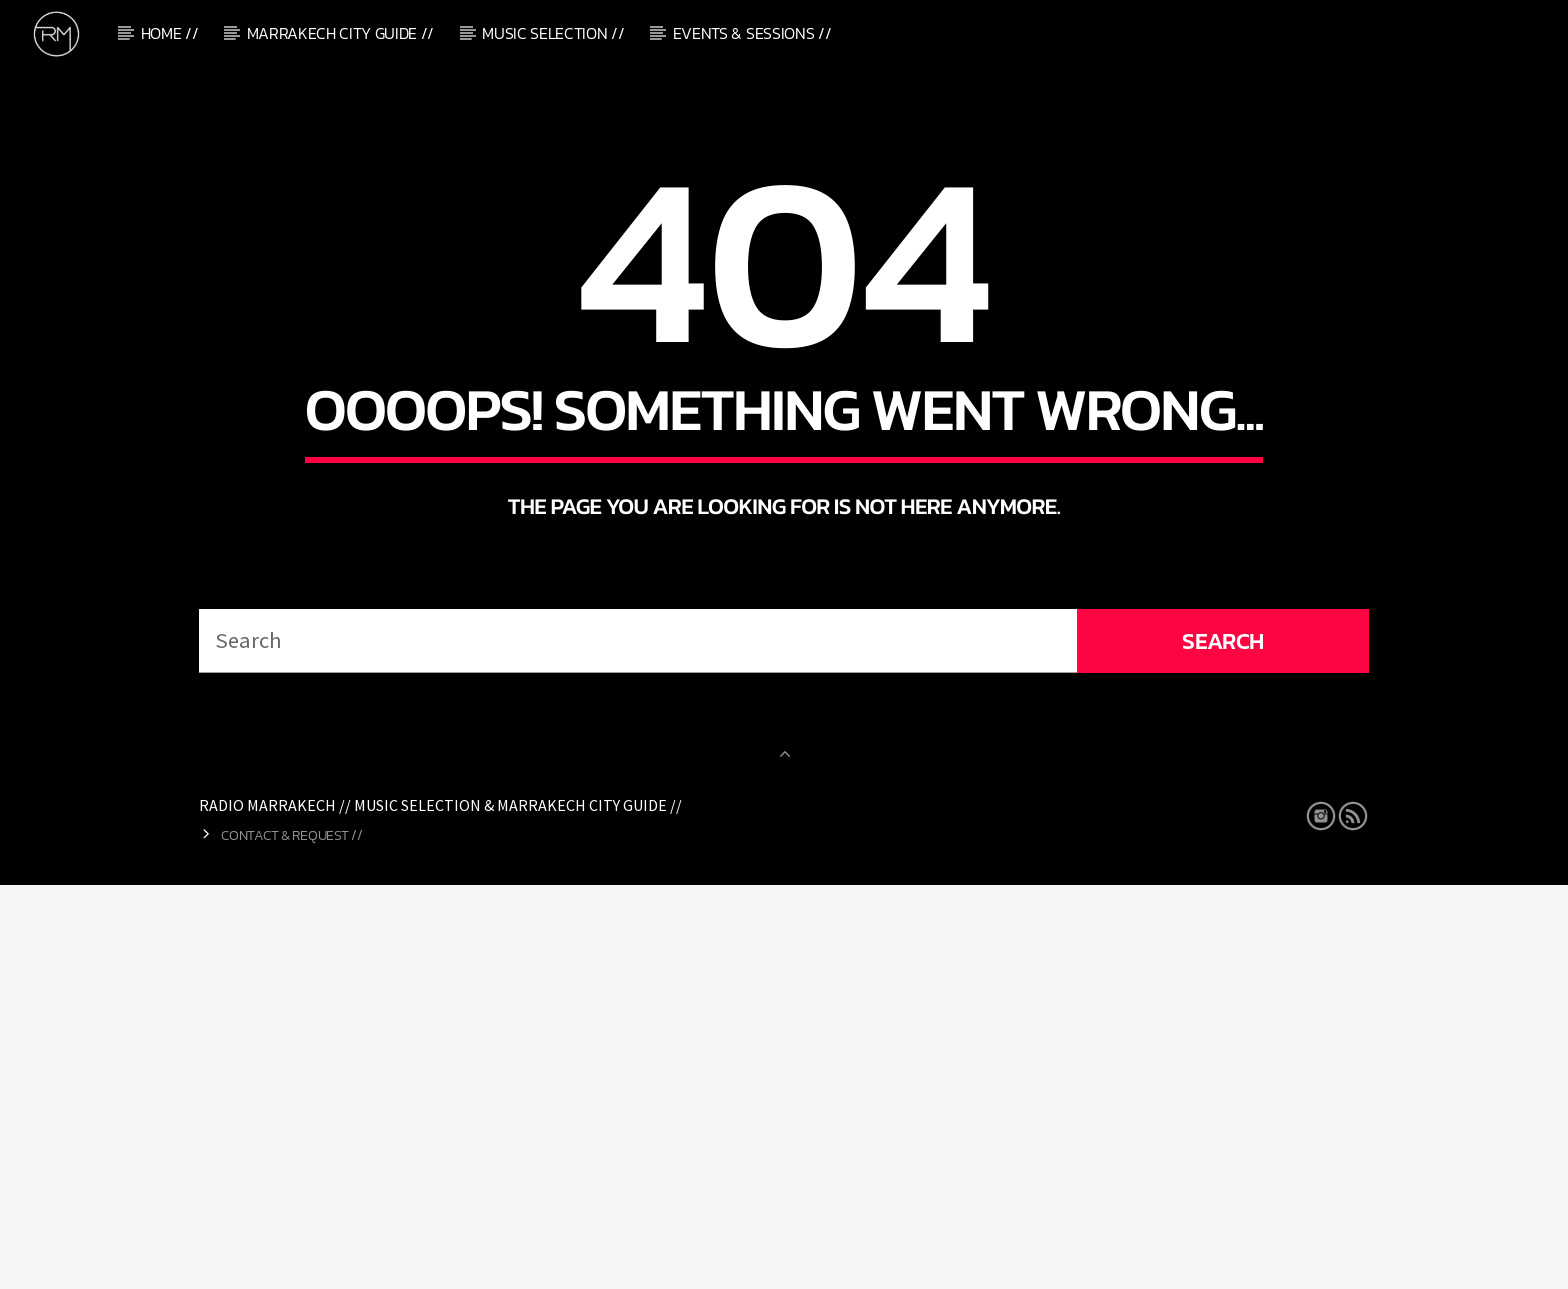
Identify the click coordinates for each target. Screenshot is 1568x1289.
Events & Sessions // (752, 33)
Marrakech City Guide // (341, 33)
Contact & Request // (291, 1239)
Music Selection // (553, 33)
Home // (170, 33)
